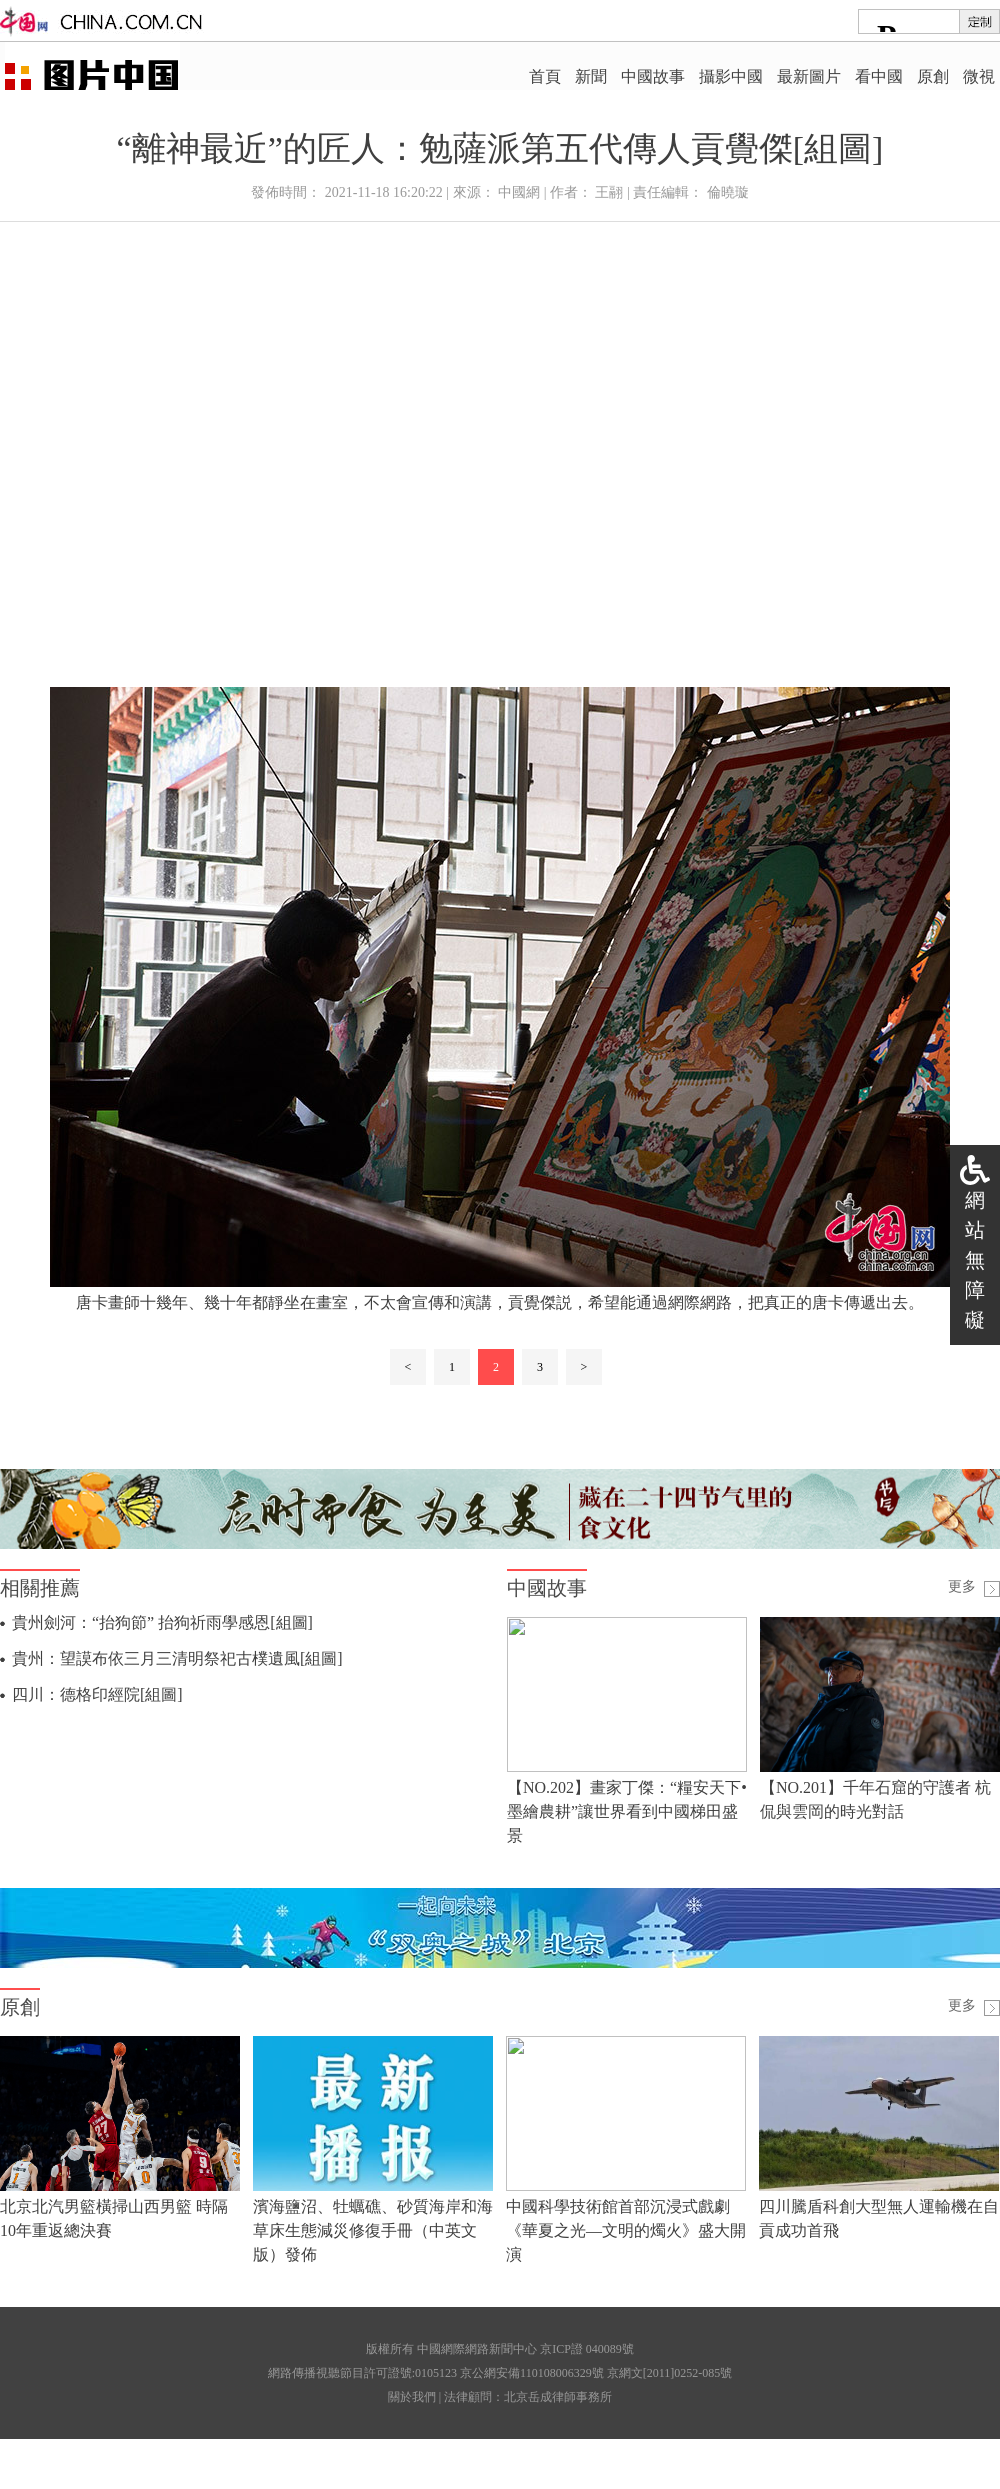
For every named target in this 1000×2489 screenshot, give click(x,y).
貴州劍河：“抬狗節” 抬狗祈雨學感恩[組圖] (162, 1622)
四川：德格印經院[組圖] (97, 1694)
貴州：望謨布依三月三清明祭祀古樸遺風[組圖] (177, 1658)
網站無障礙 (975, 1260)
